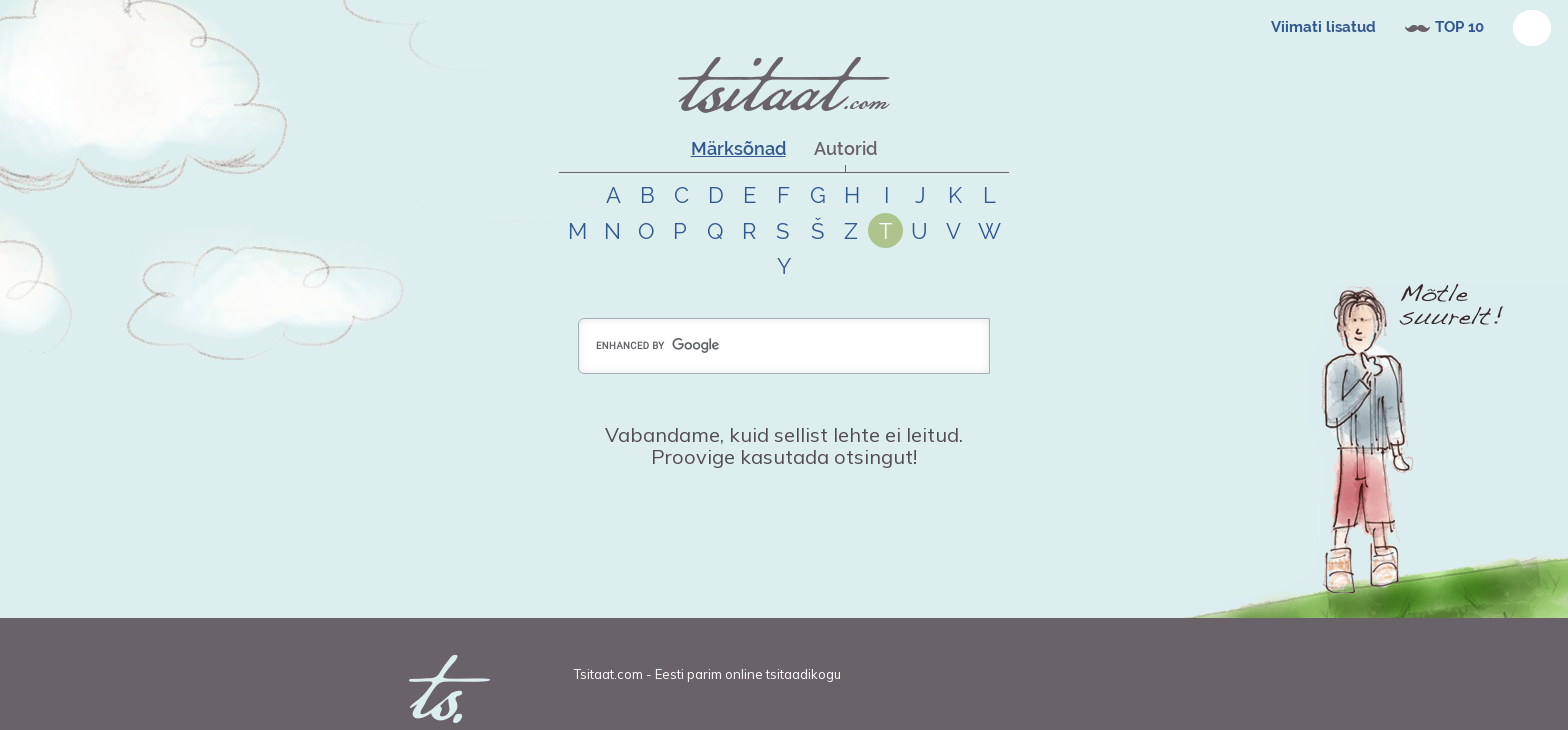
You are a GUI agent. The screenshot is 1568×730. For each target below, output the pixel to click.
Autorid (845, 148)
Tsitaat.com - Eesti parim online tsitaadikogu (707, 674)
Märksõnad (738, 148)
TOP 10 (1459, 27)
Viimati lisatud (1323, 27)
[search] (784, 346)
